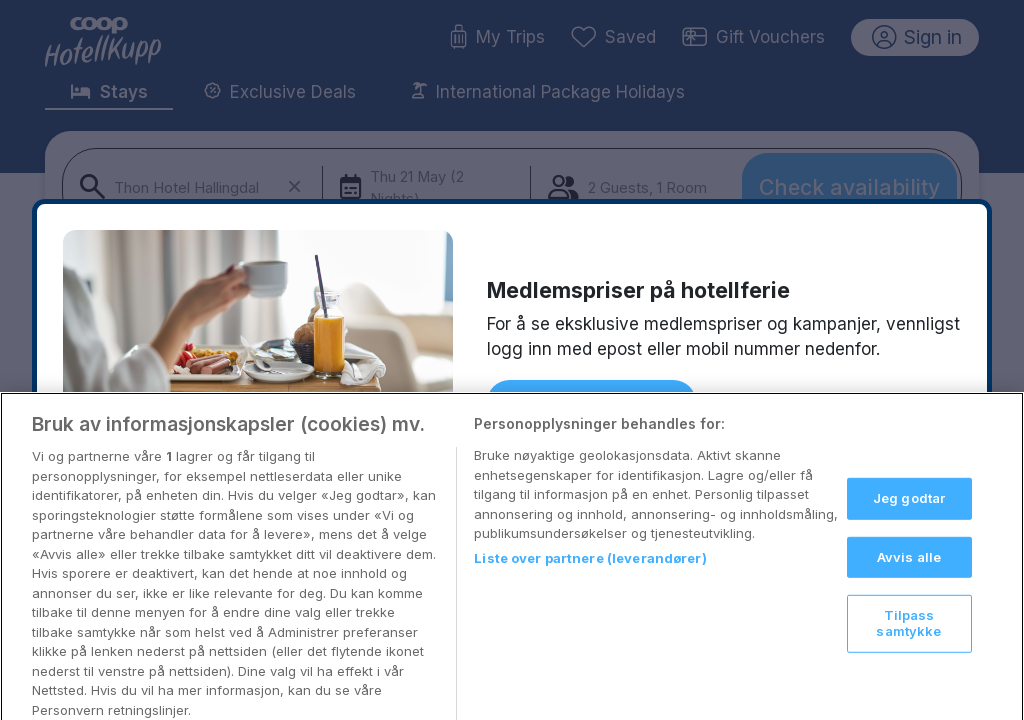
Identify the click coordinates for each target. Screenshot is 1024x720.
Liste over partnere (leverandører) (590, 577)
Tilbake (743, 400)
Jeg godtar (909, 518)
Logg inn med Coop (591, 402)
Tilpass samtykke (908, 643)
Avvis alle (909, 576)
